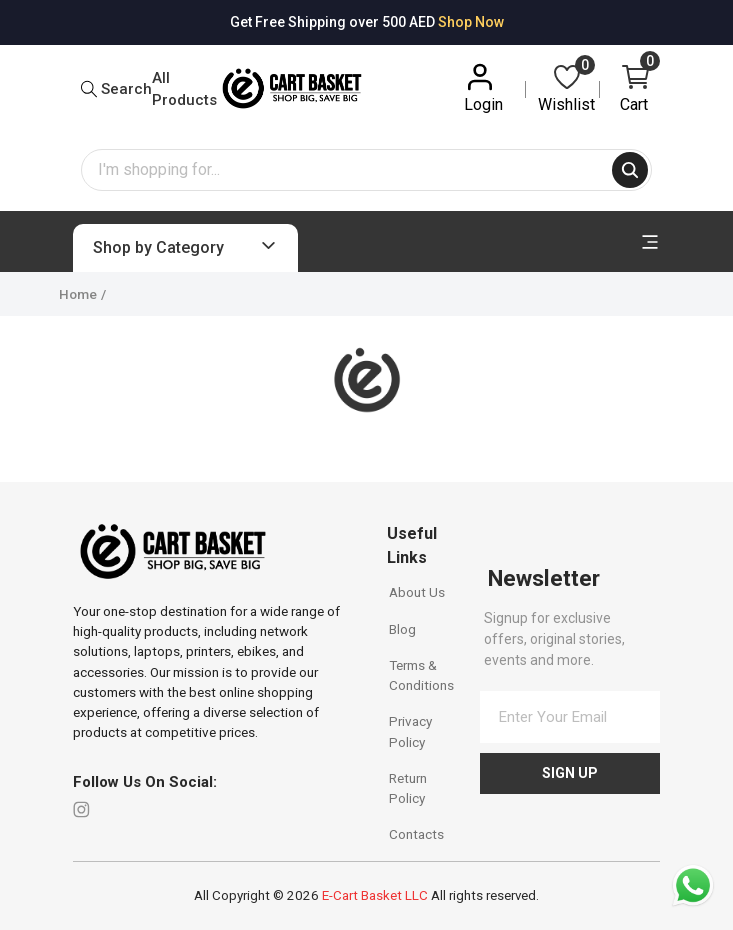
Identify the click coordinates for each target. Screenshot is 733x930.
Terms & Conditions (421, 675)
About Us (417, 592)
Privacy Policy (410, 731)
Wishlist (566, 87)
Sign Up (570, 773)
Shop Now (471, 22)
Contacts (416, 834)
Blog (402, 629)
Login (483, 87)
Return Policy (408, 788)
